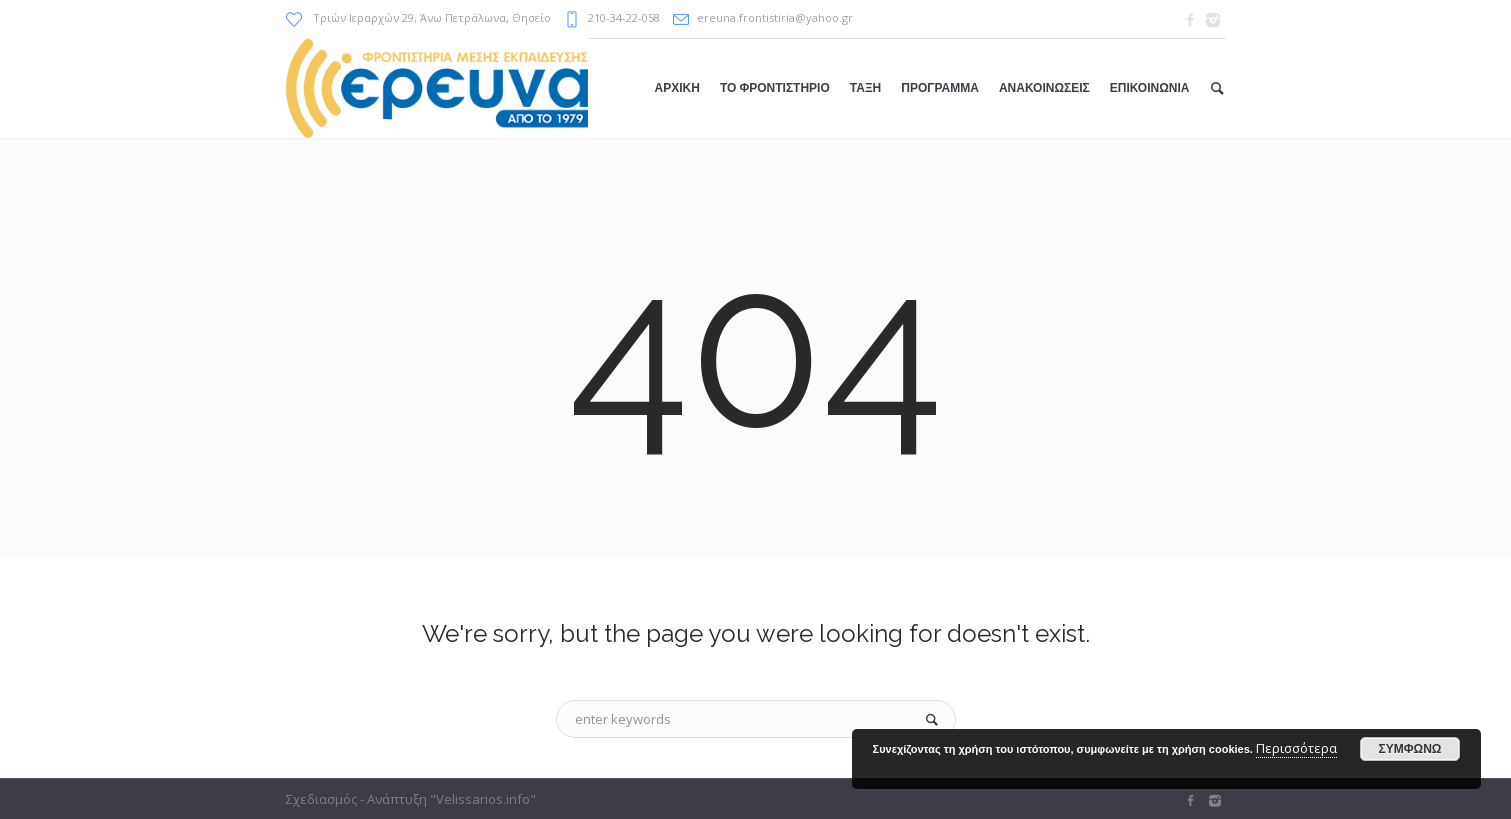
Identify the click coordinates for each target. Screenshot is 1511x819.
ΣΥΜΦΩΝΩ (1410, 749)
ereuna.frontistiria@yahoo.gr (775, 17)
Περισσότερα (1296, 748)
